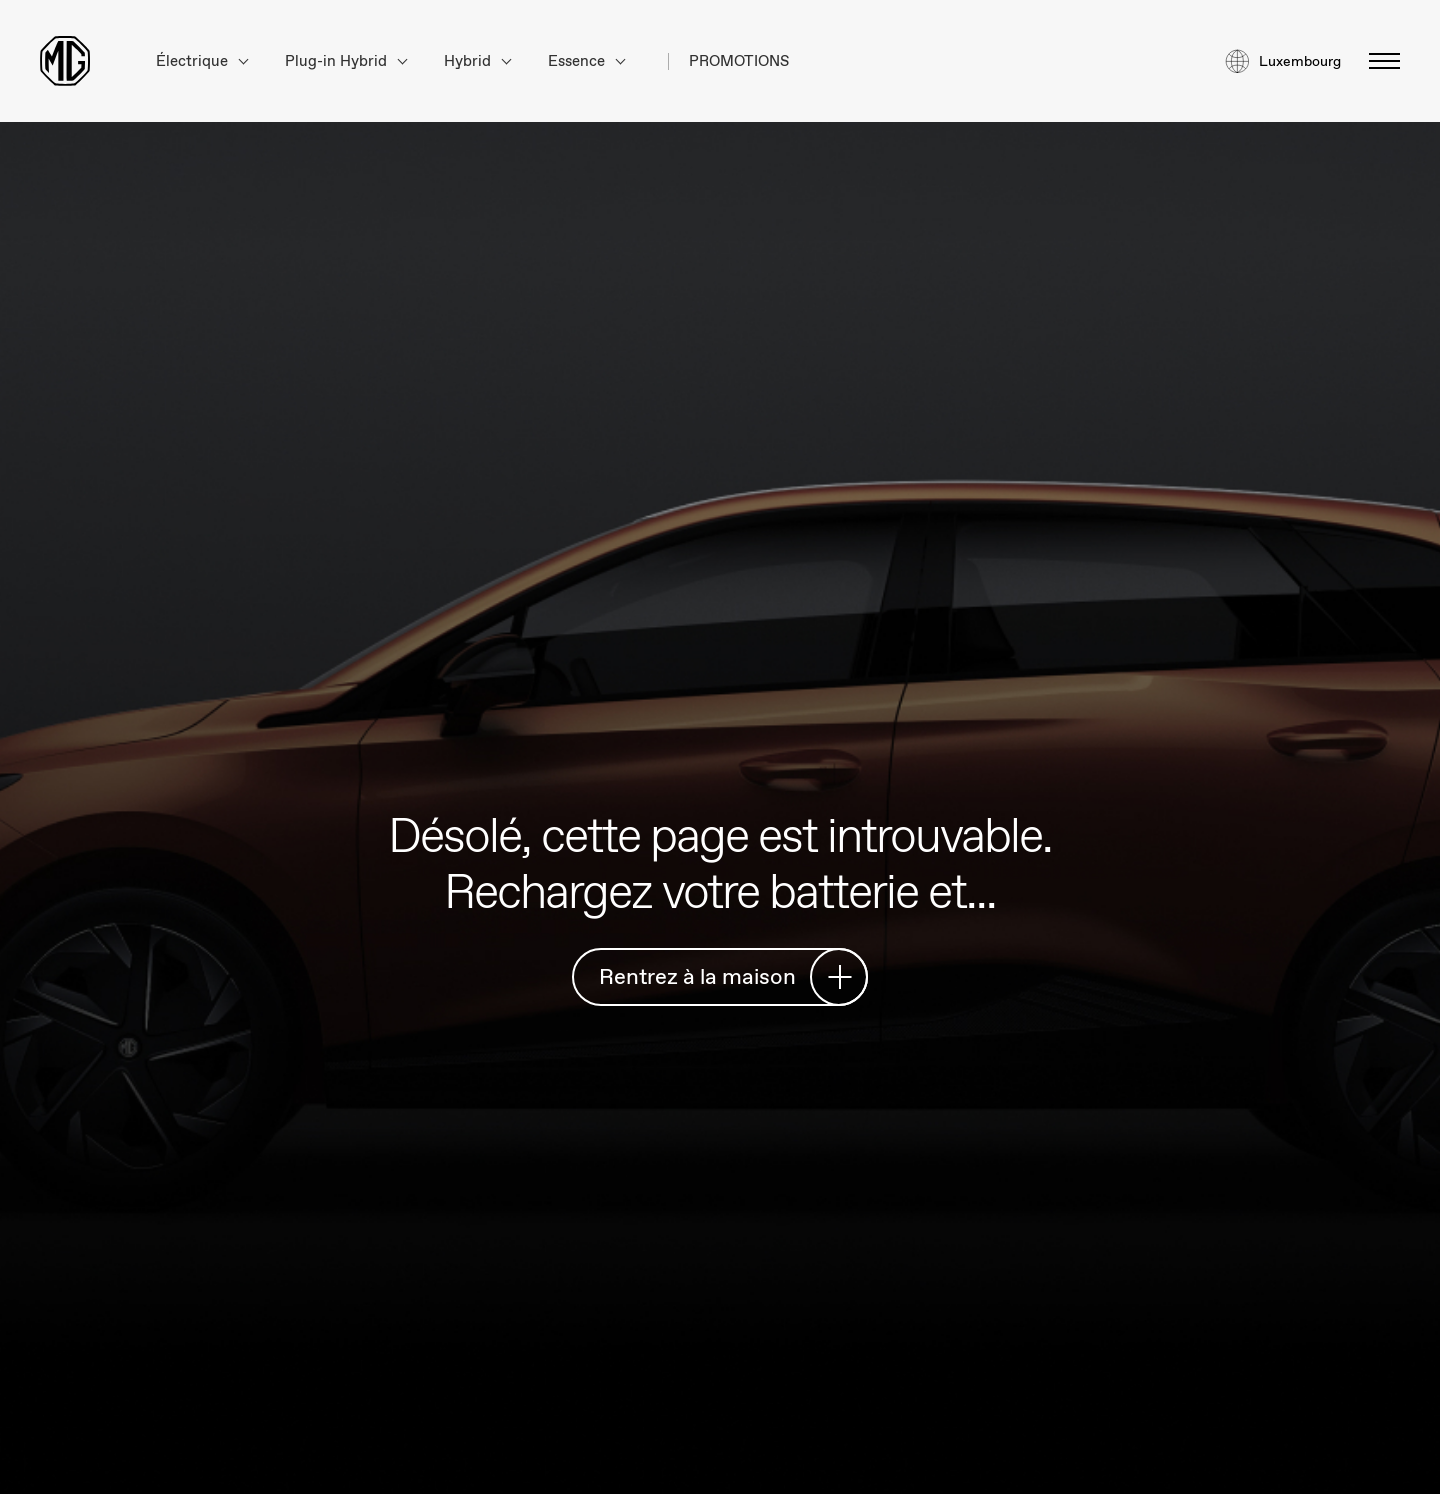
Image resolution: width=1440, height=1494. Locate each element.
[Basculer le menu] (1378, 61)
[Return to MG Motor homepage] (65, 61)
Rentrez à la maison (725, 976)
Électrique (202, 61)
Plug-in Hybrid (346, 61)
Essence (586, 61)
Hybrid (477, 61)
